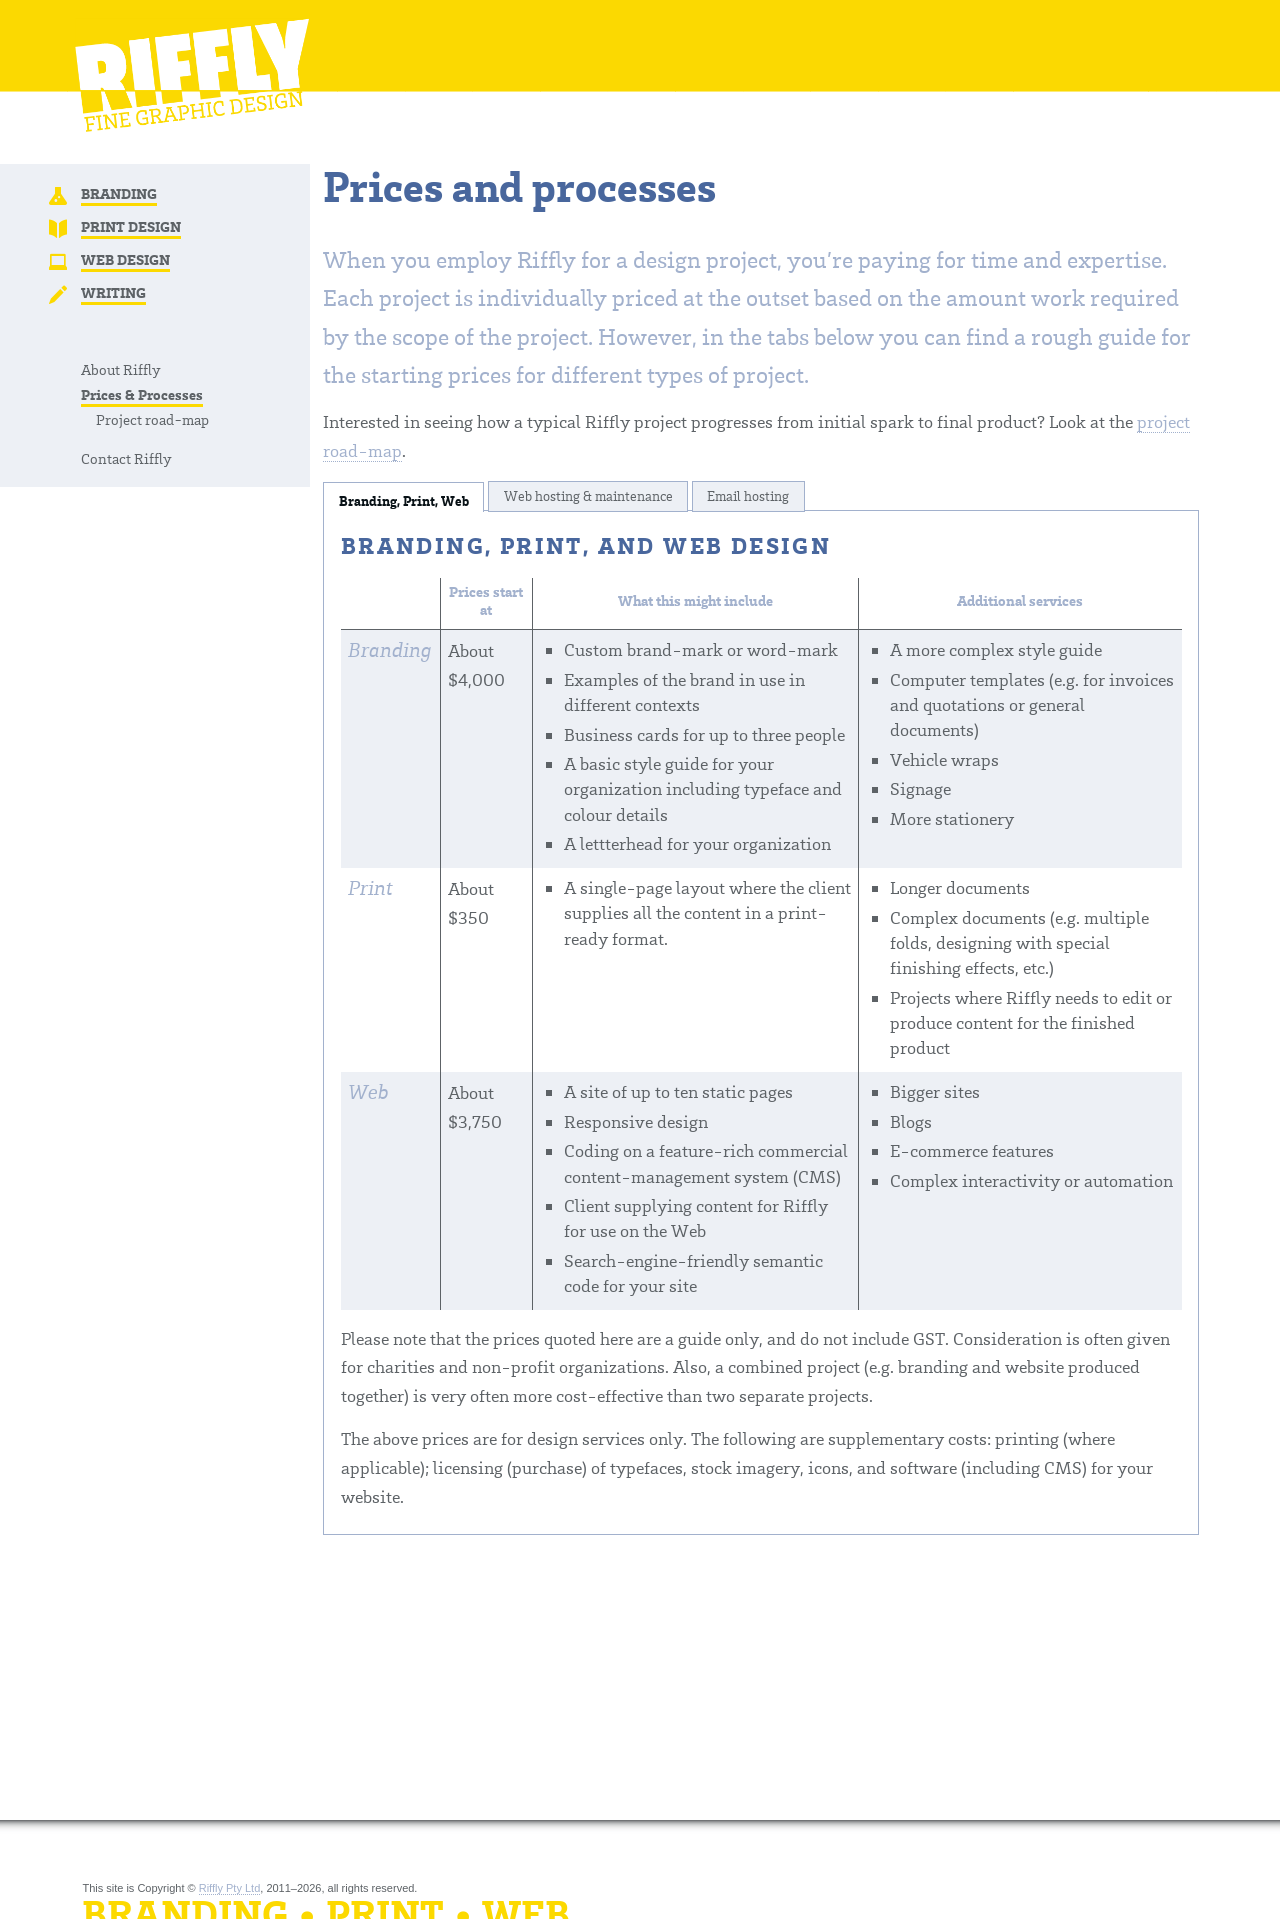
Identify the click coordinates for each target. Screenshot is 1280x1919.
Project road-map (152, 419)
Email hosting (748, 495)
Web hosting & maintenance (588, 495)
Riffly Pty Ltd (230, 1888)
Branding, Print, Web (404, 502)
